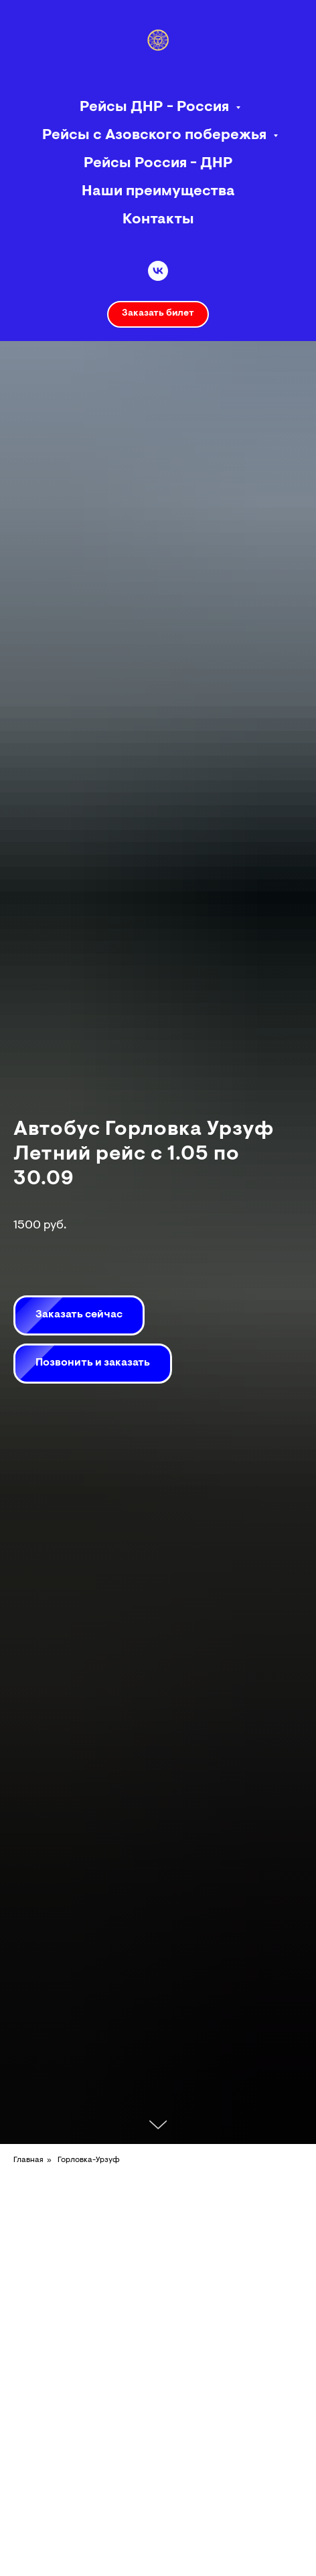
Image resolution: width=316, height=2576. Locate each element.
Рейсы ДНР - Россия (156, 107)
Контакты (158, 220)
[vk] (158, 271)
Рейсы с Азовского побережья (156, 135)
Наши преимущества (158, 192)
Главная (28, 2160)
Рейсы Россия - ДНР (158, 163)
